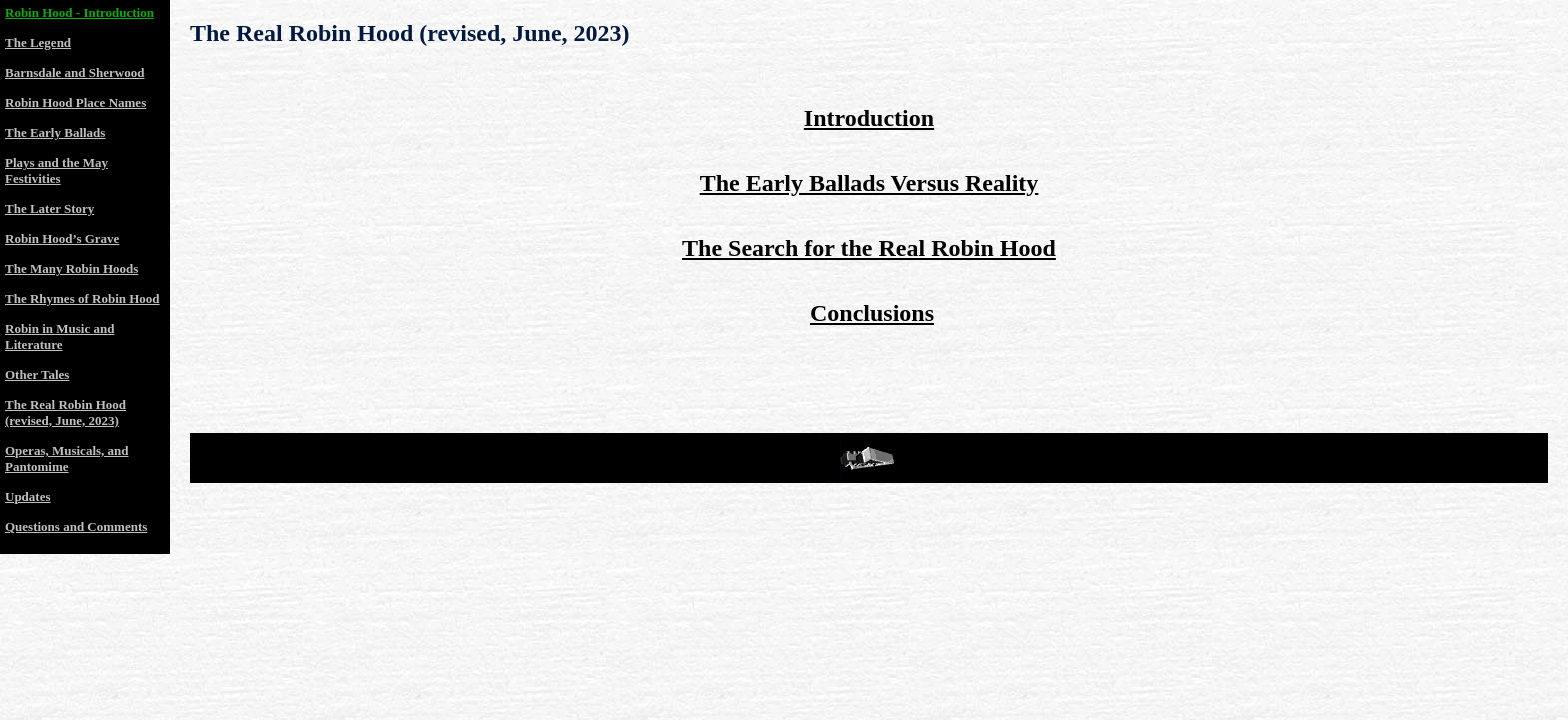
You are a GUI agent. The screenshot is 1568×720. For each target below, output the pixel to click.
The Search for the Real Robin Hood (869, 248)
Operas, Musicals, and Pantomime (67, 458)
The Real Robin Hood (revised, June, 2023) (410, 33)
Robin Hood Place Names (75, 102)
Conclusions (872, 313)
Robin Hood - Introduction (79, 12)
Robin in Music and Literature (59, 336)
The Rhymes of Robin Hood (82, 298)
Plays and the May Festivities (56, 170)
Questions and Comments (76, 526)
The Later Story (49, 208)
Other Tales (37, 374)
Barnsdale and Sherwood (74, 72)
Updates (28, 496)
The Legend (38, 42)
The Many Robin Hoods (71, 268)
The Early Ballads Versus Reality (869, 183)
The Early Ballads (55, 132)
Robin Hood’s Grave (62, 238)
